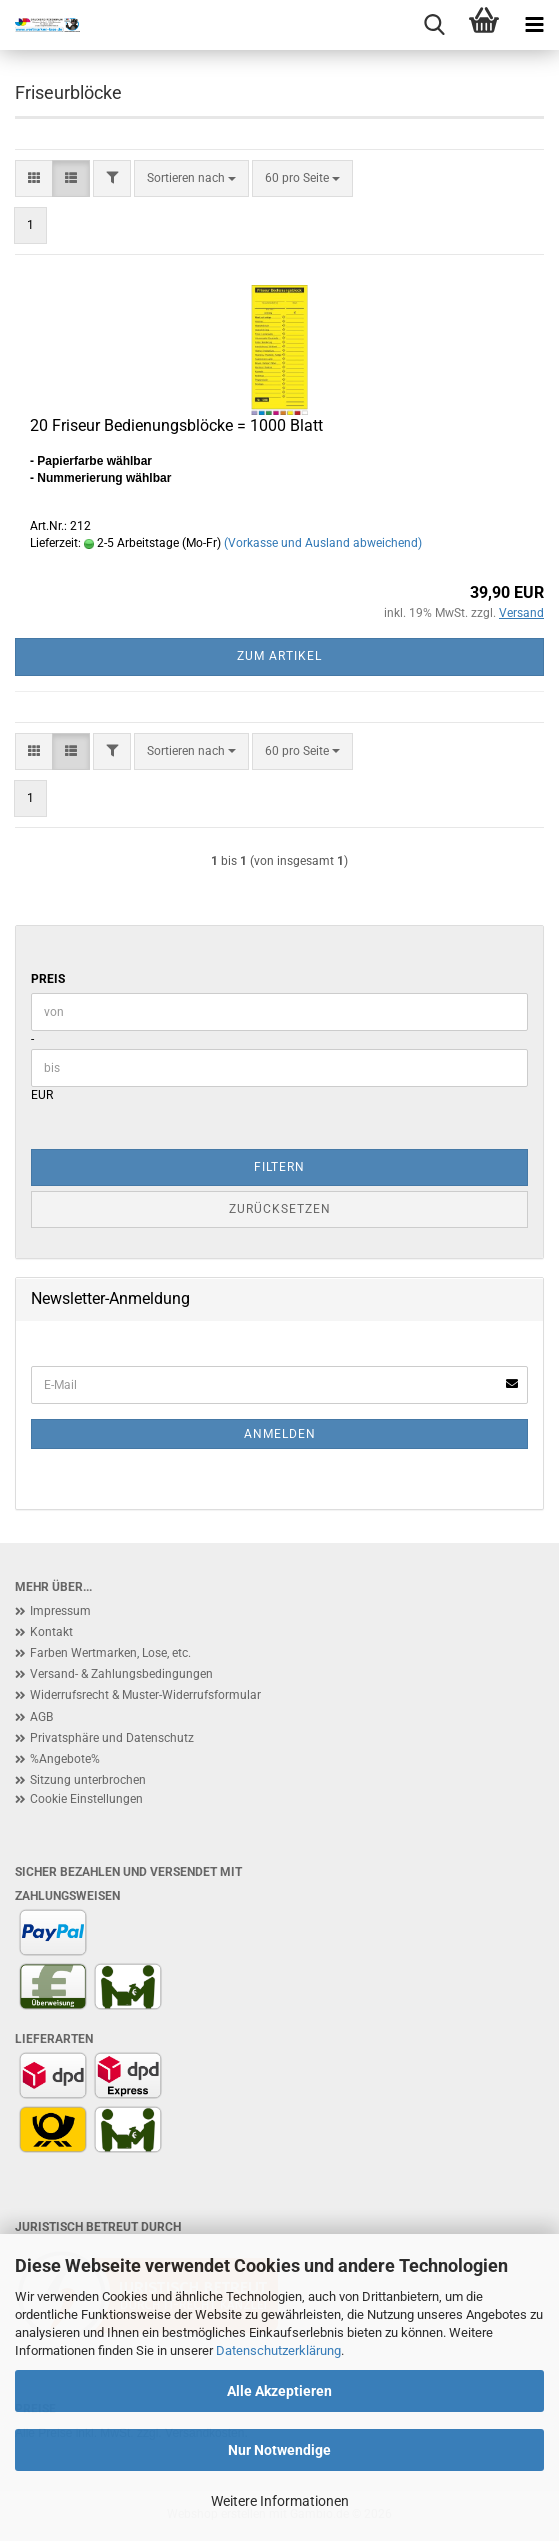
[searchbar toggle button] (434, 25)
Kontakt (51, 1632)
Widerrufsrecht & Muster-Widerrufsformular (145, 1695)
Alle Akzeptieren (279, 2391)
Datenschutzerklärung (278, 2350)
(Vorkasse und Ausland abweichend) (323, 543)
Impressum (60, 1611)
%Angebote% (65, 1759)
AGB (41, 1717)
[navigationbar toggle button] (534, 25)
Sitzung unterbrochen (88, 1780)
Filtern (279, 1167)
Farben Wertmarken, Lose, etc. (110, 1653)
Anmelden (280, 1434)
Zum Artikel (279, 656)
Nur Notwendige (279, 2450)
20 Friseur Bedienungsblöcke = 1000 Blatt (176, 425)
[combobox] (191, 178)
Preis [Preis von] (48, 979)
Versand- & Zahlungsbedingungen (121, 1674)
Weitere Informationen (280, 2501)
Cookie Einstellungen (86, 1799)
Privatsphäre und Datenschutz (112, 1738)
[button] (34, 178)
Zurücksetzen (280, 1209)
